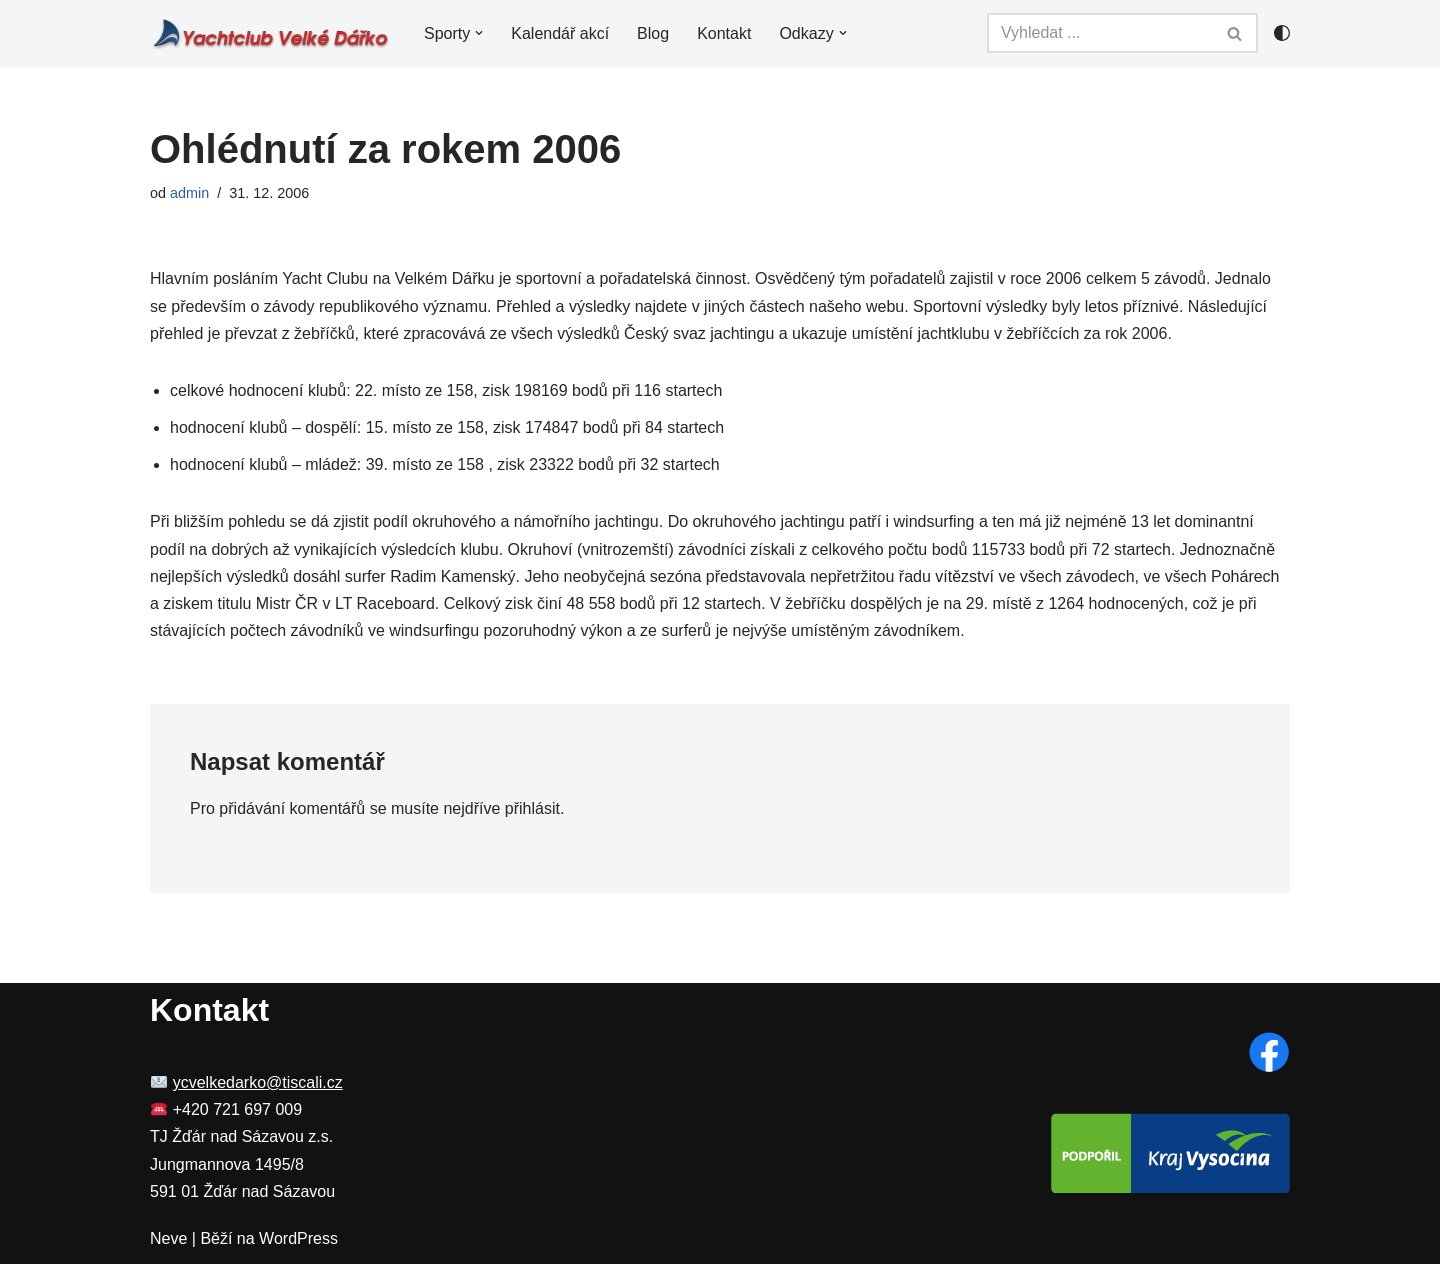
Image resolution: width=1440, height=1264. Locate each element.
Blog (653, 33)
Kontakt (724, 33)
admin (189, 193)
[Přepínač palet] (1282, 33)
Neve (168, 1238)
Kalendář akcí (560, 33)
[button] (479, 33)
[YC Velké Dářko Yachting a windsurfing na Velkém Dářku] (270, 33)
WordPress (298, 1238)
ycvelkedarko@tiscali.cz (258, 1082)
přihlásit (532, 808)
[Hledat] (1100, 33)
